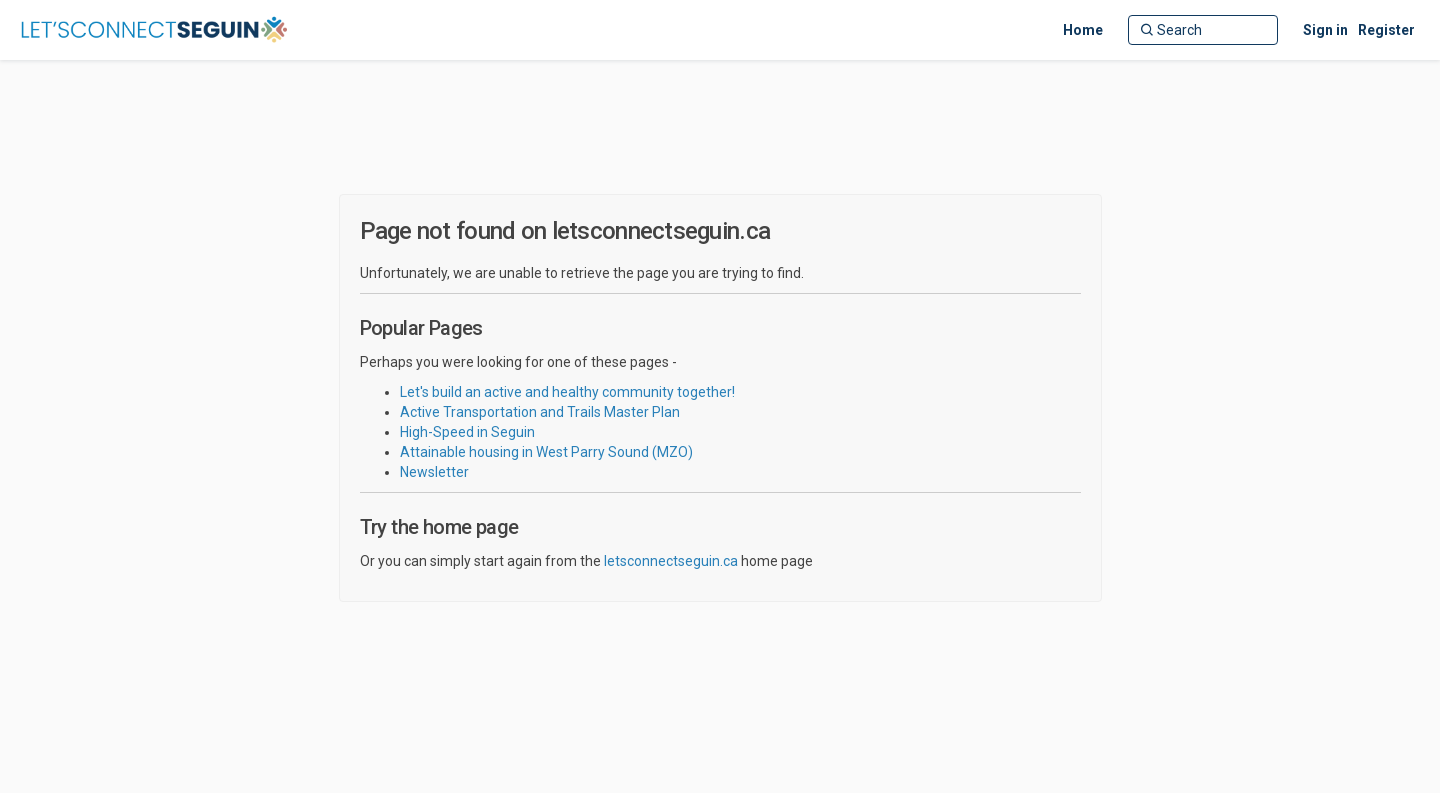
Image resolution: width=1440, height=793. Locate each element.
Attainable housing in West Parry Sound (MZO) (546, 452)
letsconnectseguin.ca (671, 561)
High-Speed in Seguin (467, 432)
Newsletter (434, 472)
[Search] (1203, 30)
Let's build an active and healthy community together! (567, 392)
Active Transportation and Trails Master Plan (540, 412)
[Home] (1083, 30)
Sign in (1325, 30)
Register (1386, 30)
